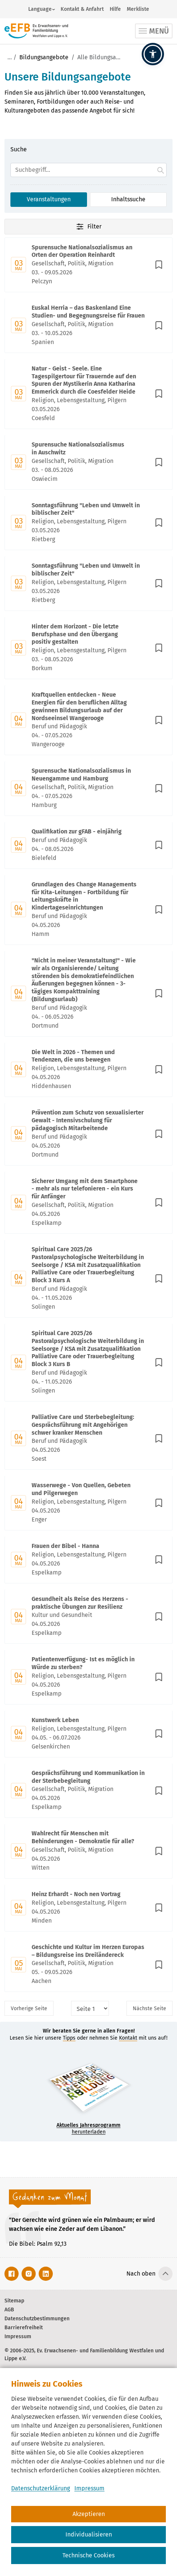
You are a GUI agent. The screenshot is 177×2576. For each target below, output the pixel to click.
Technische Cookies (88, 2555)
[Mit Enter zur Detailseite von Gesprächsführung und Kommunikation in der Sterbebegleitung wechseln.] (88, 1790)
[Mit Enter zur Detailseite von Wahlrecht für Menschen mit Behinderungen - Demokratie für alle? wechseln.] (88, 1851)
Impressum (89, 2488)
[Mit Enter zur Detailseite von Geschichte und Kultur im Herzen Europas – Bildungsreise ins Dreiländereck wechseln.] (88, 1964)
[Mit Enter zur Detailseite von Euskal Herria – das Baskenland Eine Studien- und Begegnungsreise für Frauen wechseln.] (88, 325)
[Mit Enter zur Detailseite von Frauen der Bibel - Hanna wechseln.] (88, 1559)
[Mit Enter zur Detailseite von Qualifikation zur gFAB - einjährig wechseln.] (88, 845)
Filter (88, 226)
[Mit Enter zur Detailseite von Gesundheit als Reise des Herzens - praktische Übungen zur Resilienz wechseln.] (88, 1616)
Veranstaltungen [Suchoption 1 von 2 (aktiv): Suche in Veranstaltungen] (49, 199)
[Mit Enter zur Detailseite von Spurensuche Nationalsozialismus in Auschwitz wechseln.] (88, 462)
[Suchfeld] (88, 170)
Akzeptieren (89, 2513)
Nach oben (140, 2273)
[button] (153, 54)
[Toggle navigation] (154, 30)
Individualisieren (88, 2534)
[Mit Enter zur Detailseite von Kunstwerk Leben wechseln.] (88, 1733)
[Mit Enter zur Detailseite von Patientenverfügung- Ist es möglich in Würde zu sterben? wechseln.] (88, 1677)
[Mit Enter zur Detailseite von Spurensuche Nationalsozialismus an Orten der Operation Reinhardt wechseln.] (88, 265)
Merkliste (138, 9)
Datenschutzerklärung (40, 2488)
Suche (18, 149)
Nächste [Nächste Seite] (149, 2008)
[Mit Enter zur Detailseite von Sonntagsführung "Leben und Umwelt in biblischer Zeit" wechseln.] (88, 523)
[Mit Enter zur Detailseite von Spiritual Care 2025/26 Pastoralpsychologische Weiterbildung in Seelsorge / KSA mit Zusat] (88, 1279)
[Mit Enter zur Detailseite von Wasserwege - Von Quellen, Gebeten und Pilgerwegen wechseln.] (88, 1503)
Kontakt (128, 2038)
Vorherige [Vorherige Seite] (29, 2008)
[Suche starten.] (161, 170)
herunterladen (88, 2128)
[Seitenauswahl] (90, 2008)
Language (40, 9)
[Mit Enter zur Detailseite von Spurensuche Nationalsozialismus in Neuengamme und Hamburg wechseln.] (88, 788)
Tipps (69, 2038)
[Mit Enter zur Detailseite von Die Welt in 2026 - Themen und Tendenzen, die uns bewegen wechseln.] (88, 1070)
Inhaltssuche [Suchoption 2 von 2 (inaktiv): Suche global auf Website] (128, 199)
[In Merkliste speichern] (158, 264)
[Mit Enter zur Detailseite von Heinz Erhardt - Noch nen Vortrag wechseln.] (88, 1908)
